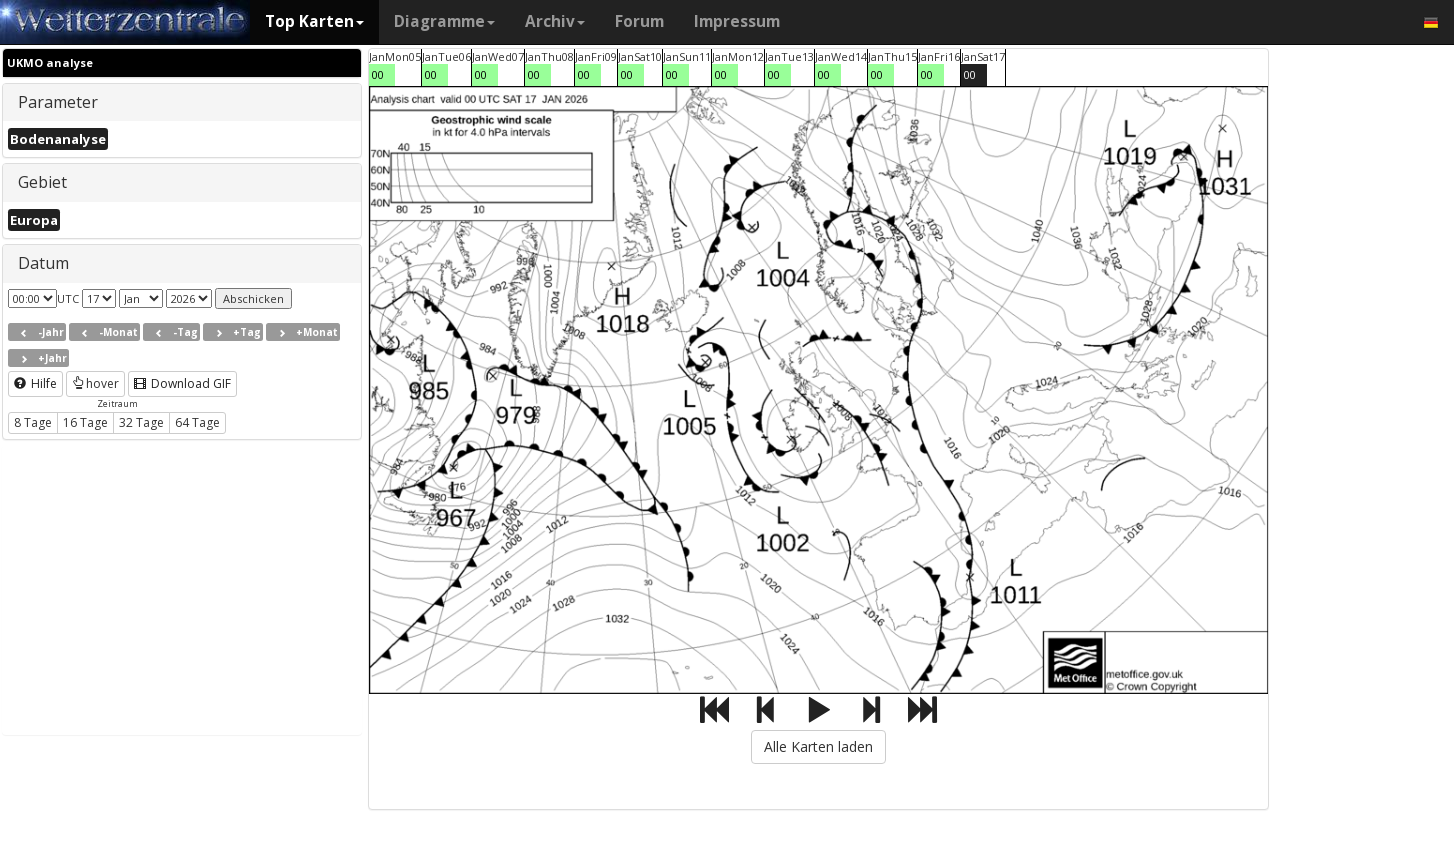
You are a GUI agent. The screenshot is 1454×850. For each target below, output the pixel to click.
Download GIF (182, 383)
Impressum (737, 21)
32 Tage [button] (141, 422)
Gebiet (42, 182)
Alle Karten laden (818, 746)
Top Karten (314, 21)
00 (378, 74)
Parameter (58, 102)
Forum (639, 21)
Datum (43, 263)
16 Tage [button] (85, 422)
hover (95, 383)
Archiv (555, 21)
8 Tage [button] (33, 422)
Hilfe (35, 383)
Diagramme (444, 21)
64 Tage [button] (197, 422)
